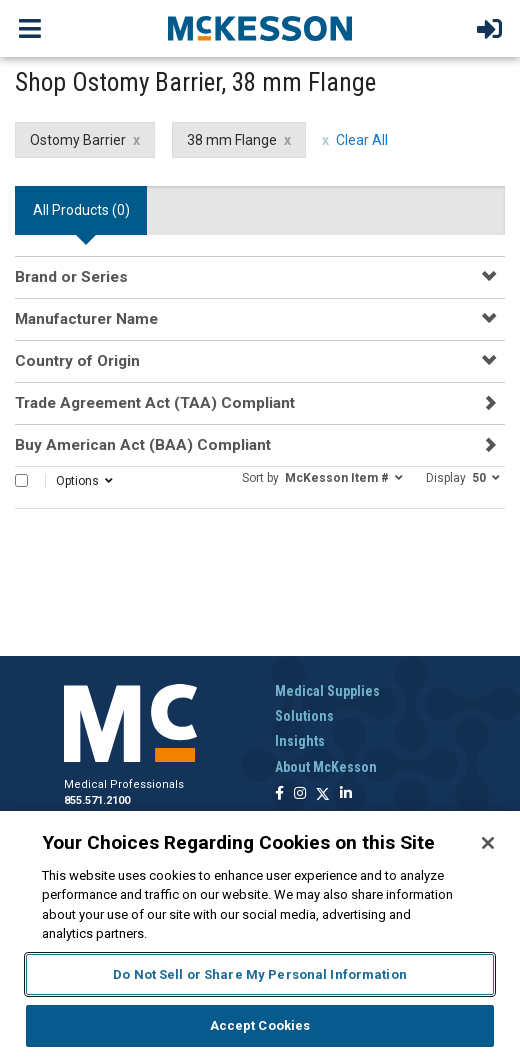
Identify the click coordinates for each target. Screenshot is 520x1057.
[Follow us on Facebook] (279, 794)
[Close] (488, 843)
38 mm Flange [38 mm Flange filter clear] (232, 140)
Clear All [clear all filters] (362, 140)
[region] (260, 934)
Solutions (304, 716)
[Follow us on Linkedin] (346, 794)
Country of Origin (77, 361)
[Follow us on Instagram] (300, 794)
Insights (300, 741)
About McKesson (326, 767)
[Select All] (21, 480)
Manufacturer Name (86, 319)
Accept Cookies (260, 1025)
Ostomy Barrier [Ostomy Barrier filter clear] (78, 140)
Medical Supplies (327, 691)
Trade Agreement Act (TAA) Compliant (155, 403)
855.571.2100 (97, 800)
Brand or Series (71, 277)
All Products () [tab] (81, 210)
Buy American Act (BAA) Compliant (143, 445)
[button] (322, 477)
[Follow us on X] (323, 794)
